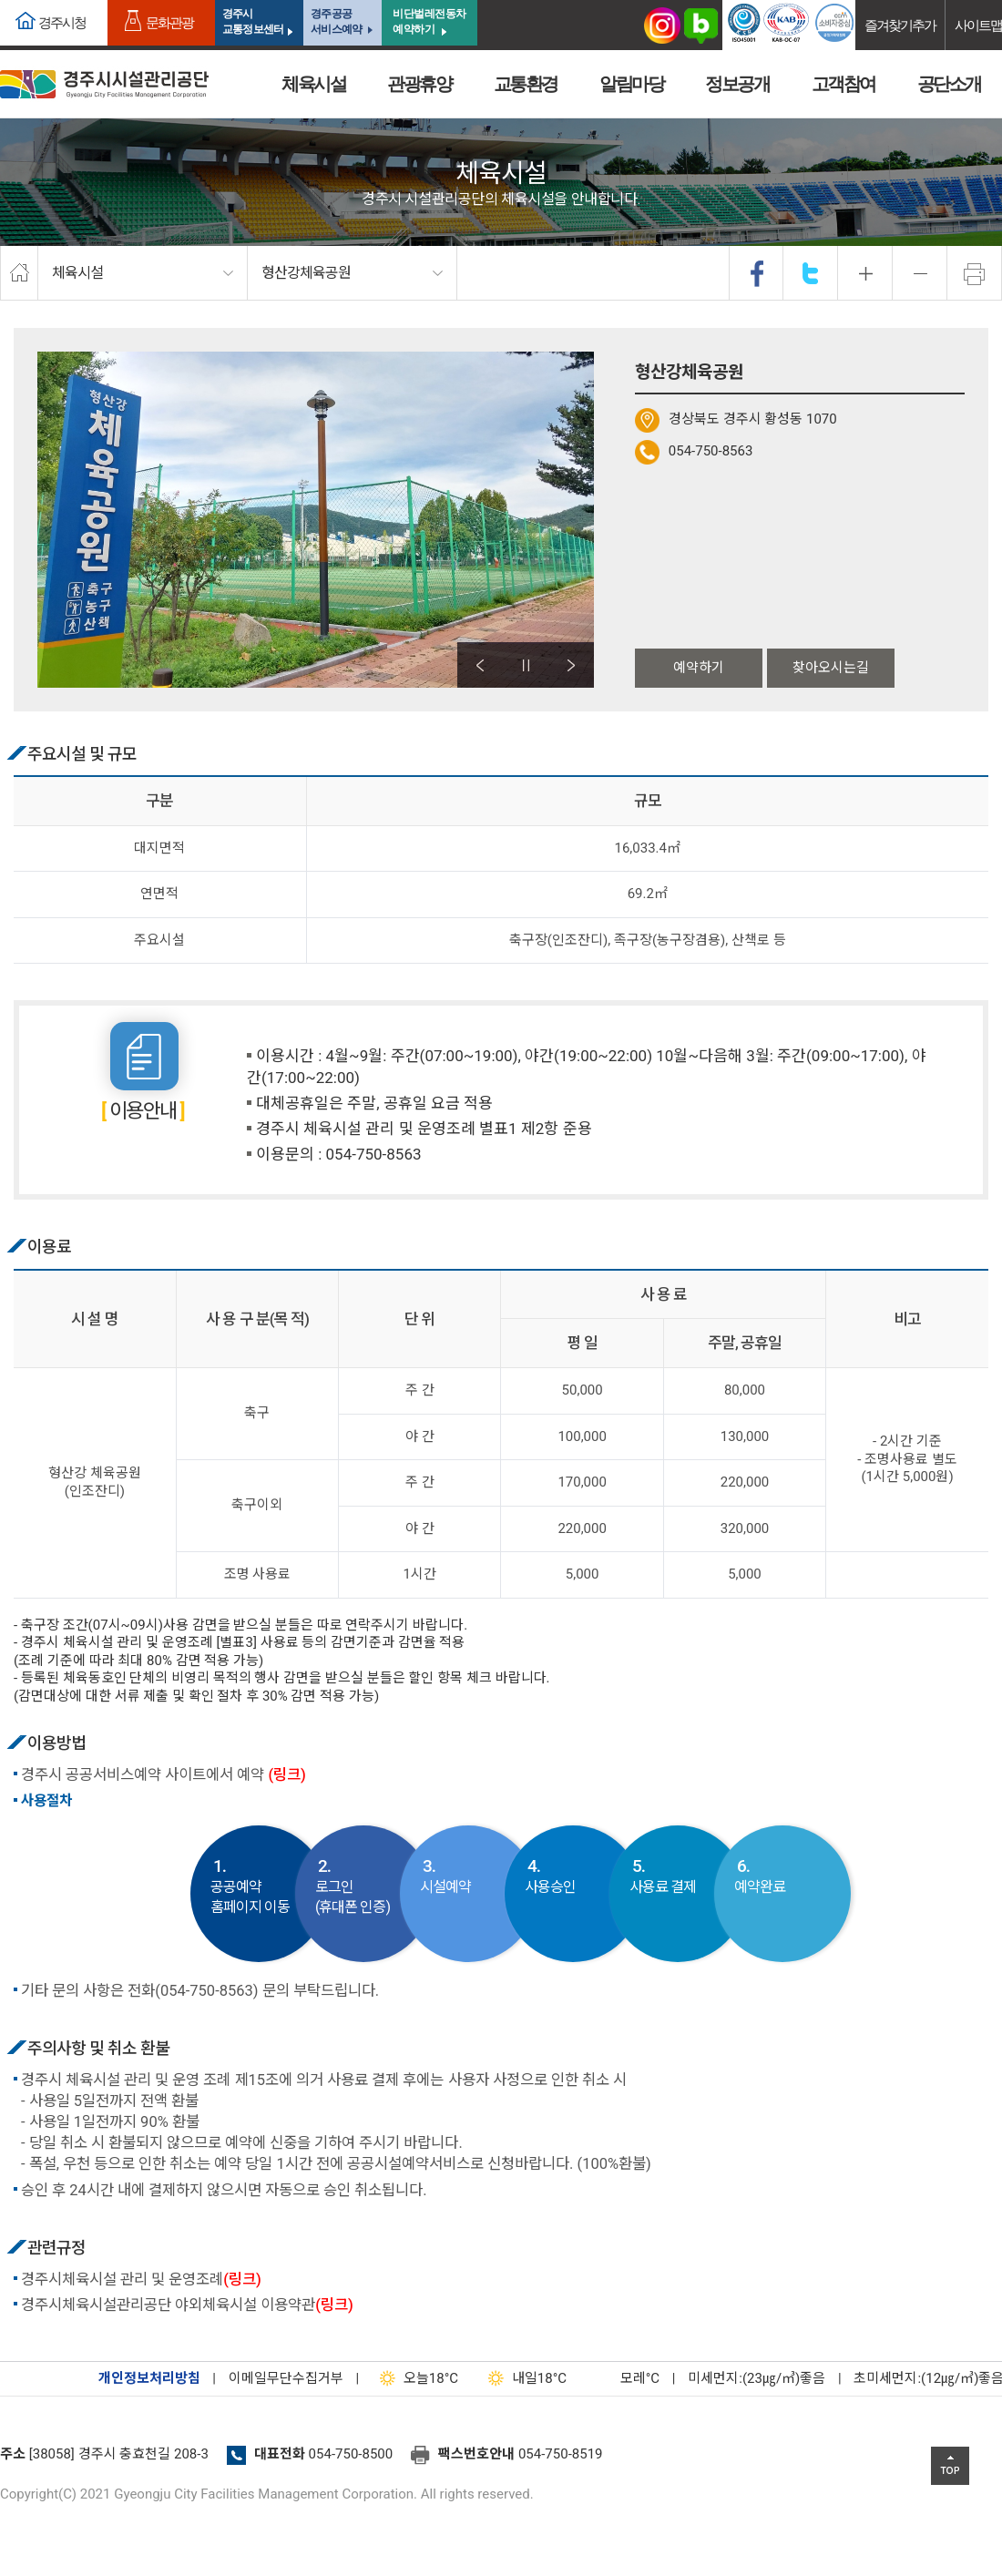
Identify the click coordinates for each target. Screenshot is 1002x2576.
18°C (415, 2378)
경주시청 (62, 22)
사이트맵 (978, 25)
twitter (810, 273)
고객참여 (843, 84)
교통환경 (525, 84)
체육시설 (313, 84)
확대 (865, 273)
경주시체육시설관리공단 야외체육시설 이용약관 (187, 2305)
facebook (757, 273)
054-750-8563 (711, 451)
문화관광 (169, 22)
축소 (920, 273)
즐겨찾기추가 (900, 25)
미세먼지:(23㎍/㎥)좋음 (756, 2378)
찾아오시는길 (830, 667)
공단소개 (949, 84)
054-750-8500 (351, 2454)
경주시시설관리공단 (104, 84)
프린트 (974, 273)
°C (623, 2378)
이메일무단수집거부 (286, 2378)
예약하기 (698, 667)
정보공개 (737, 84)
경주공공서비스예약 (336, 21)
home (19, 273)
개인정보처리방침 (149, 2378)
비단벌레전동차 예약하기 (429, 21)
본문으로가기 (41, 0)
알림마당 (631, 84)
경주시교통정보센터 (252, 21)
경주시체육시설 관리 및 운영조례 (141, 2279)
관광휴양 (419, 84)
